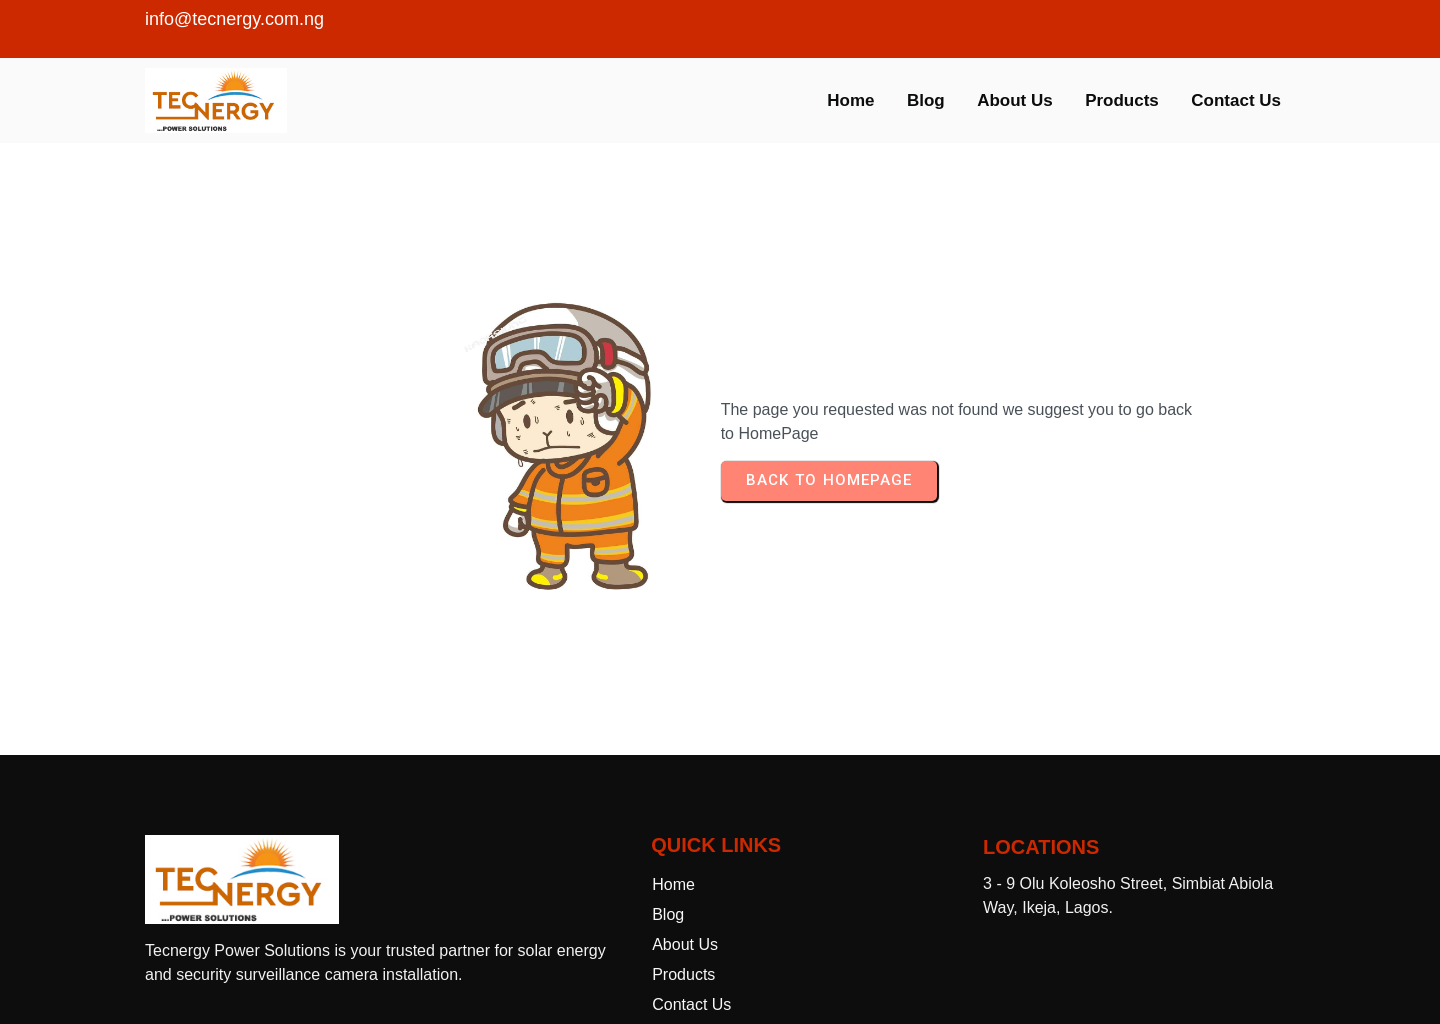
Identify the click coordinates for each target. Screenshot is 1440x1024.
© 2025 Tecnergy (720, 973)
